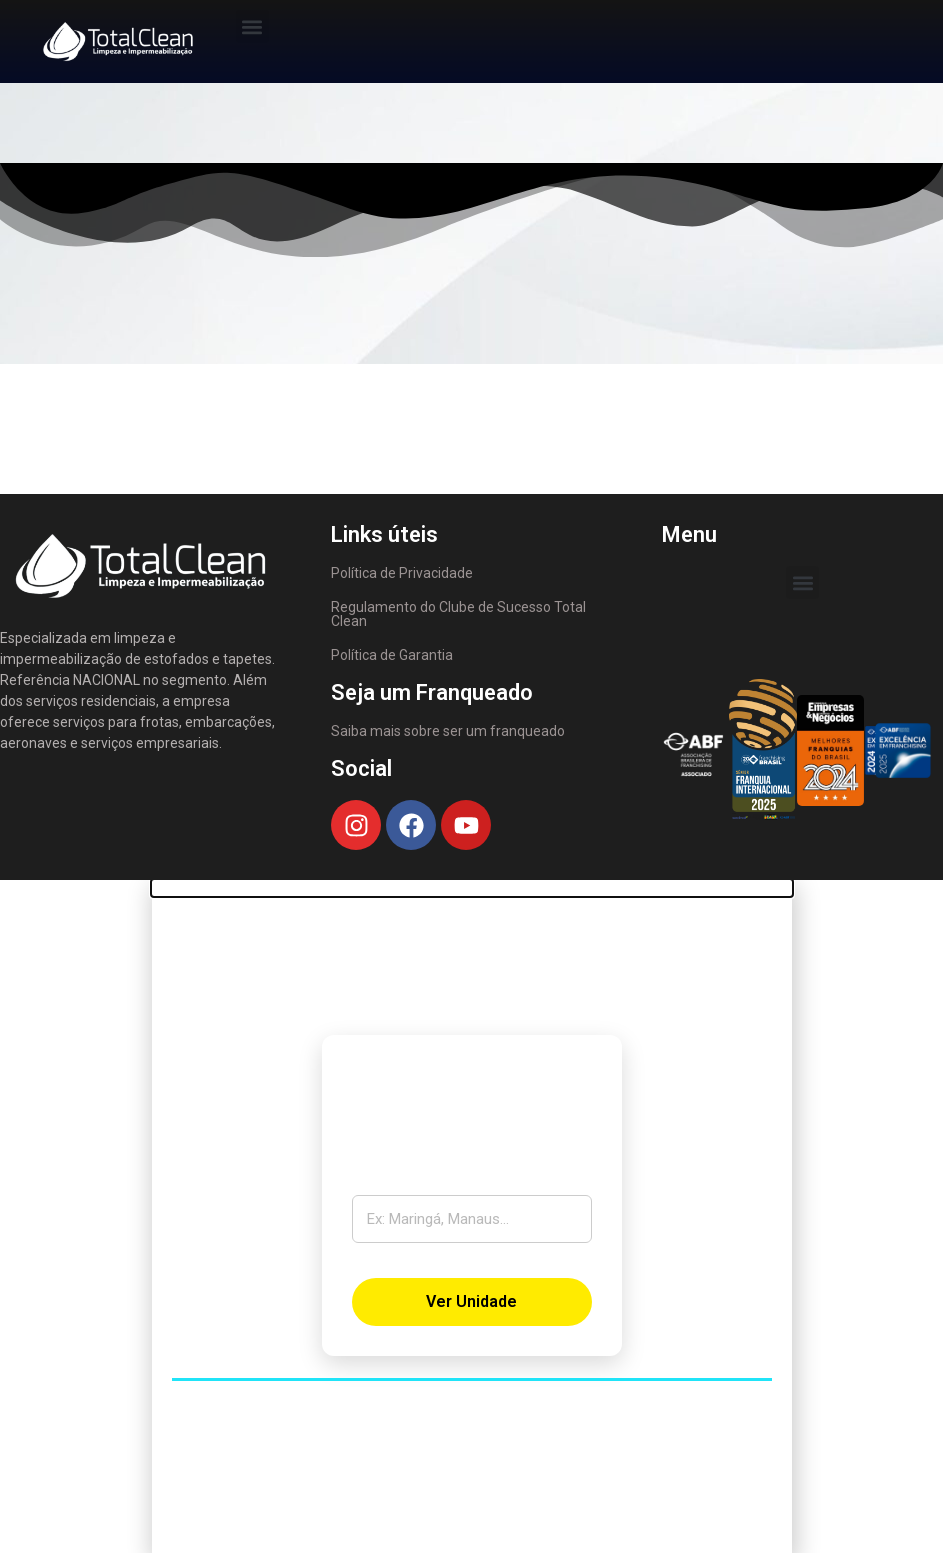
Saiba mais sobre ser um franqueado (448, 731)
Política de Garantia (392, 655)
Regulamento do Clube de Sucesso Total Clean (458, 614)
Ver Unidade (471, 1301)
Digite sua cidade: (419, 1181)
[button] (252, 26)
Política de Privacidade (402, 573)
